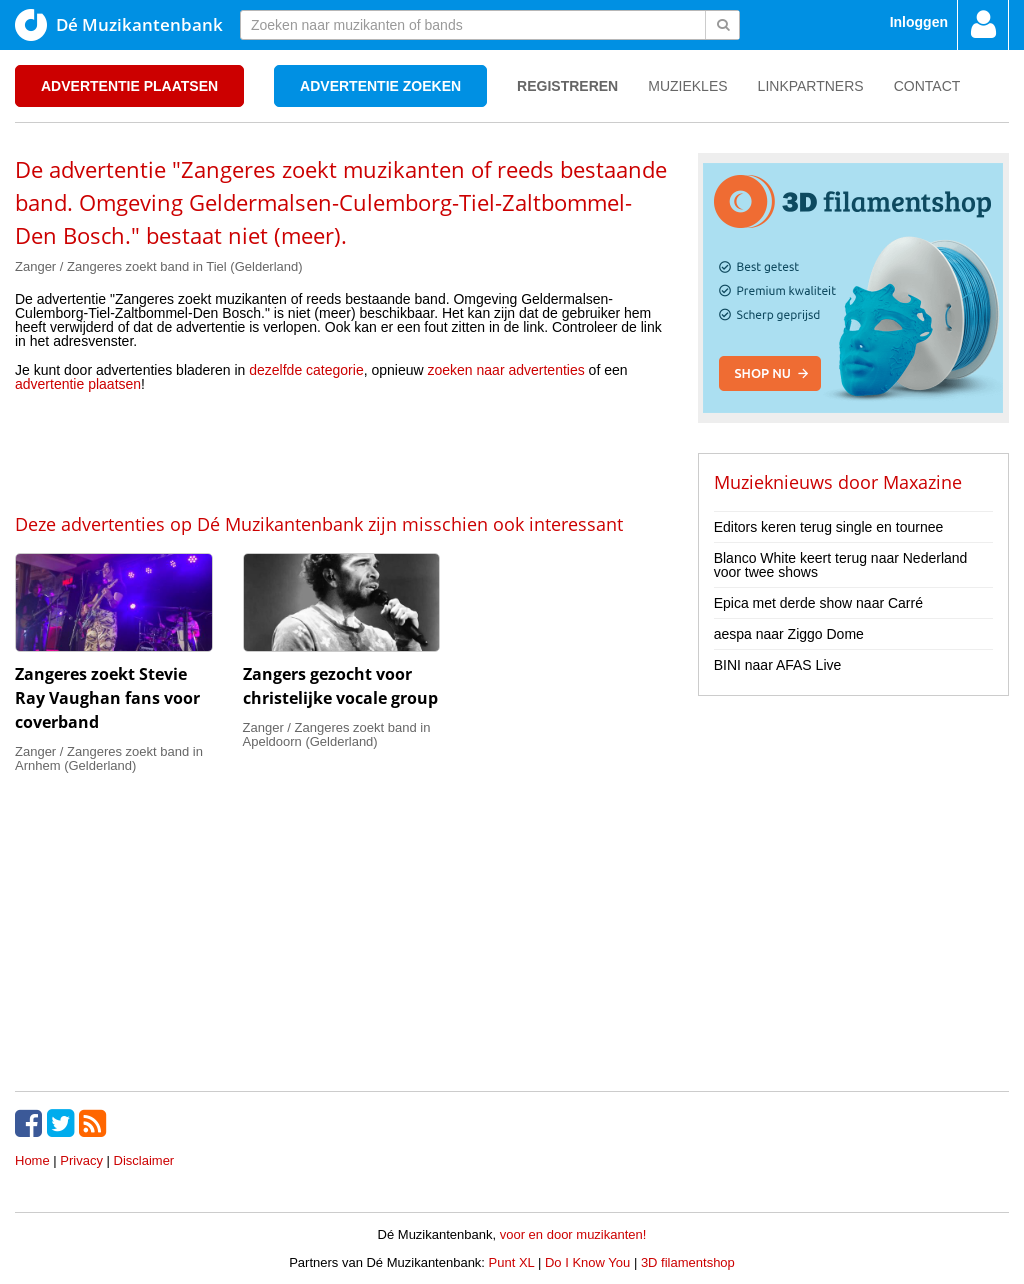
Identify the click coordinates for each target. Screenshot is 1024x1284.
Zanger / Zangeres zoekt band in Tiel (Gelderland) (159, 266)
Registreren (567, 86)
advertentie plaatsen (78, 384)
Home (32, 1160)
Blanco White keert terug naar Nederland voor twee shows (841, 565)
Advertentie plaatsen (129, 86)
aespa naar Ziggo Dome (789, 634)
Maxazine (922, 482)
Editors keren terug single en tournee (829, 527)
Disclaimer (144, 1160)
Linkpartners (811, 86)
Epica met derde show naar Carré (818, 603)
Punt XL (512, 1262)
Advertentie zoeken (380, 86)
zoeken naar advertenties (506, 370)
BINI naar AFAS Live (778, 665)
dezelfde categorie (306, 370)
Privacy (81, 1160)
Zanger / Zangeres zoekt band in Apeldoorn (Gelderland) (337, 734)
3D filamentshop (688, 1262)
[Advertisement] (341, 451)
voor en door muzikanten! (573, 1234)
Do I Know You (587, 1262)
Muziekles (687, 86)
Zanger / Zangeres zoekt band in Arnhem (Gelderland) (109, 758)
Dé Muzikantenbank (119, 25)
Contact (927, 86)
